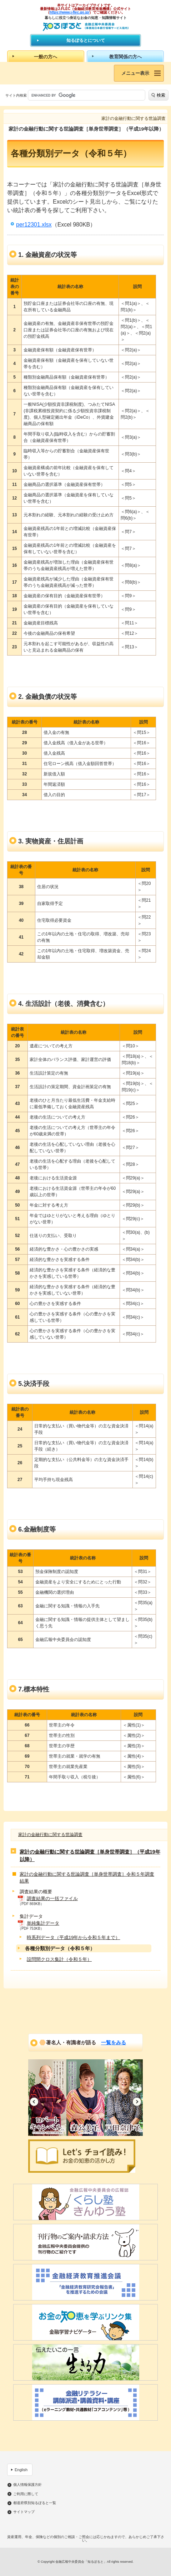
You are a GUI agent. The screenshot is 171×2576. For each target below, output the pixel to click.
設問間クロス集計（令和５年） (59, 1959)
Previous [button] (34, 2102)
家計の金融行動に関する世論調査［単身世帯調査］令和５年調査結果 (87, 1877)
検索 (161, 95)
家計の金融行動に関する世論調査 (50, 1834)
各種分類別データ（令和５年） (60, 1948)
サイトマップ (24, 2512)
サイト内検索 (16, 95)
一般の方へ (45, 56)
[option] (47, 2097)
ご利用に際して (25, 2494)
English (21, 2470)
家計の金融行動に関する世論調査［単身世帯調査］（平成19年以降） (90, 1855)
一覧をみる (113, 2042)
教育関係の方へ (125, 56)
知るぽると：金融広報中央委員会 (85, 26)
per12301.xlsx (34, 224)
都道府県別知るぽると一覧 (34, 2503)
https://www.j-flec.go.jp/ (70, 12)
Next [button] (137, 2102)
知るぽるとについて (85, 40)
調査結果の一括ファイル (52, 1898)
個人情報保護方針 (27, 2485)
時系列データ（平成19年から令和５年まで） (73, 1937)
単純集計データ (43, 1923)
